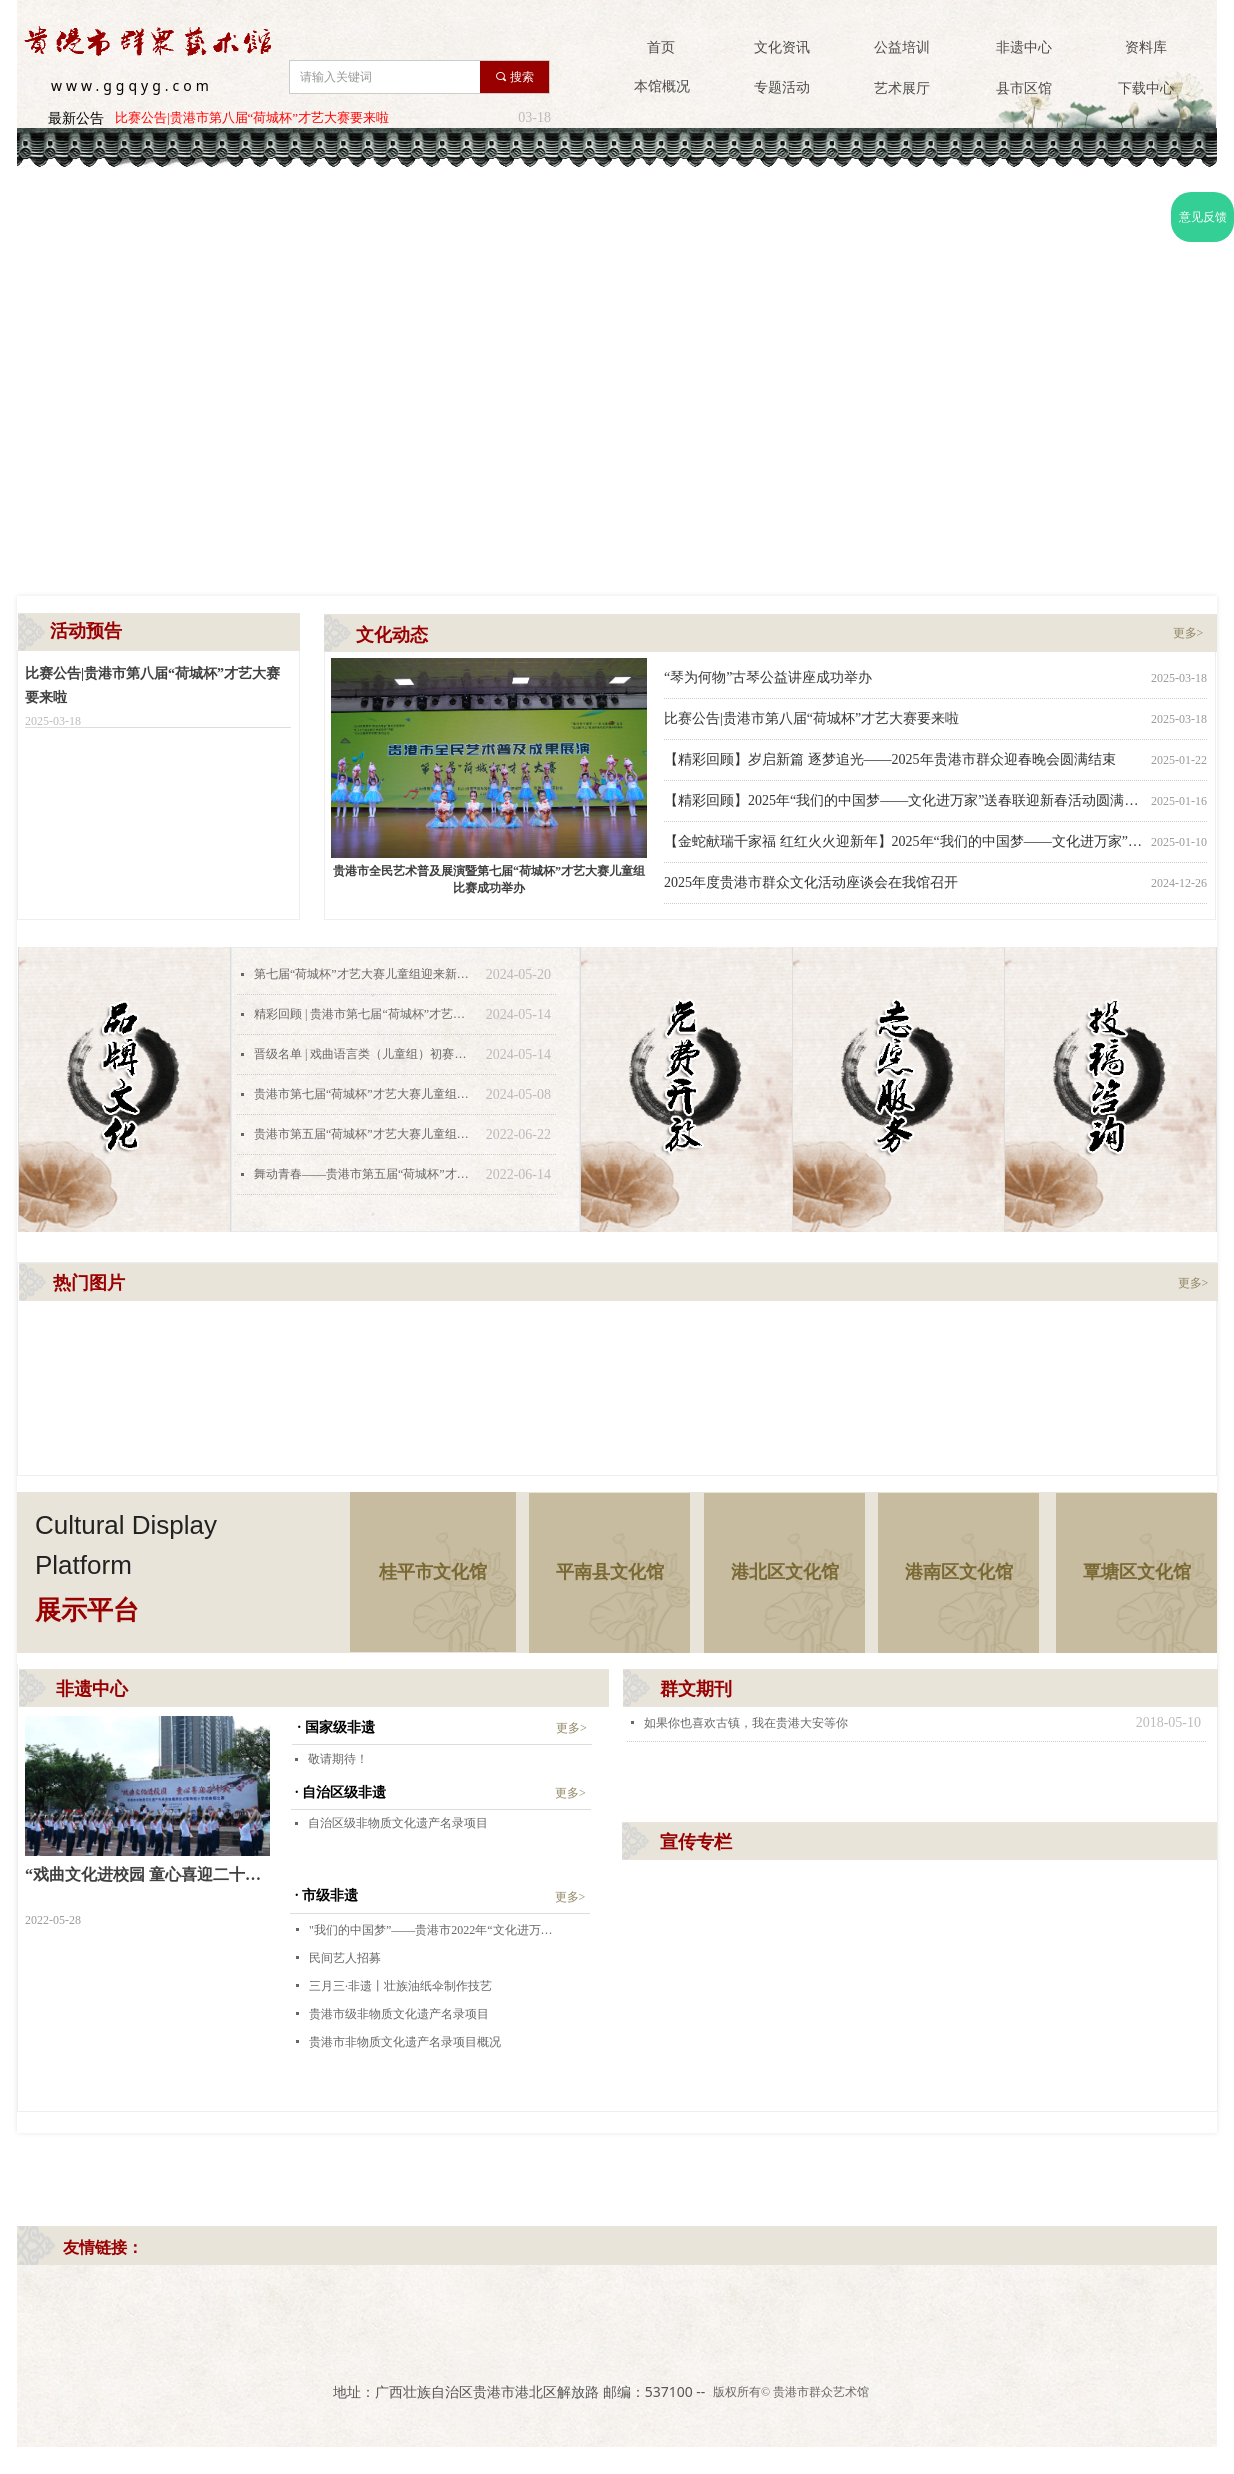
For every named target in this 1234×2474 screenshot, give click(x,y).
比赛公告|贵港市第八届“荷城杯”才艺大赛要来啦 (252, 117)
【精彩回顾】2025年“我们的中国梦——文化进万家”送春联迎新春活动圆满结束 (903, 800)
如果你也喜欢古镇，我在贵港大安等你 (746, 1723)
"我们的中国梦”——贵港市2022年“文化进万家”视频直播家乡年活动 (433, 1930)
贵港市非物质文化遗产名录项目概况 (405, 2042)
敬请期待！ (338, 1759)
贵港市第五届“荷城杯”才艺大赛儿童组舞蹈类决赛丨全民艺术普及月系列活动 (365, 1134)
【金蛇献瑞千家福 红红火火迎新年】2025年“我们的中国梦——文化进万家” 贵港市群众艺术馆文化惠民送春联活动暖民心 (903, 841)
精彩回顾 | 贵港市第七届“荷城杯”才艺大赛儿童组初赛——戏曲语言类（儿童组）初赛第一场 (365, 1014)
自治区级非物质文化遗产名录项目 (398, 1823)
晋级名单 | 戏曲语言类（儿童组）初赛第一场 (365, 1054)
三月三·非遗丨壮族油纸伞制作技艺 (400, 1986)
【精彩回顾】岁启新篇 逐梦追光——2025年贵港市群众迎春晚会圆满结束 (890, 759)
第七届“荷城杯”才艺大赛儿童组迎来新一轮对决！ (365, 974)
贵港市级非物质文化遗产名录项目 (399, 2014)
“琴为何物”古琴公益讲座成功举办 (768, 677)
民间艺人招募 (345, 1958)
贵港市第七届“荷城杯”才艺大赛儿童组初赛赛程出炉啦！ (365, 1094)
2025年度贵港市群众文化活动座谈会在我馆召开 (811, 882)
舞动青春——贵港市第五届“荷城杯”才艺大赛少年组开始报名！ (365, 1174)
